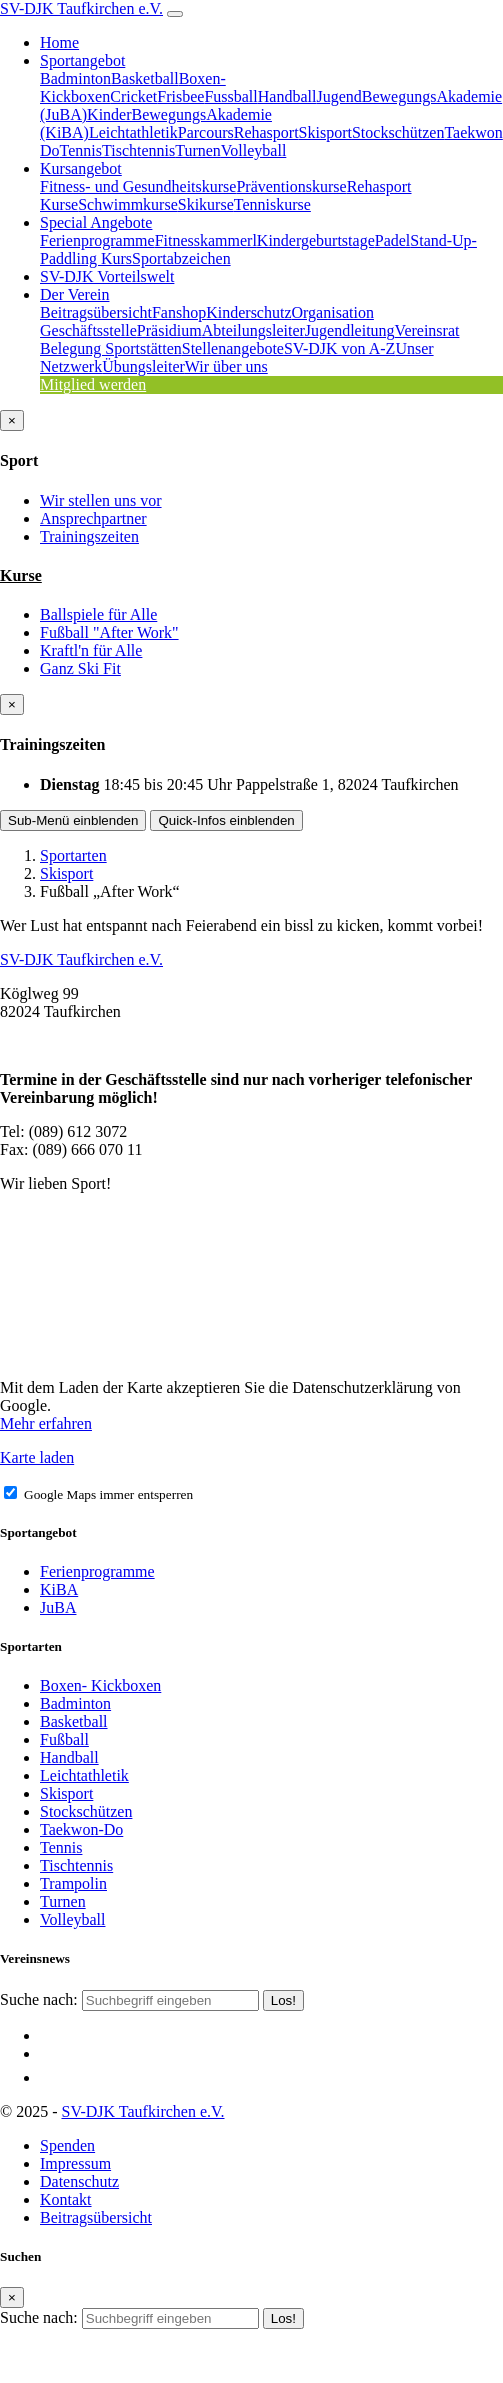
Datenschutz (79, 2181)
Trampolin (73, 1883)
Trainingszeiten (89, 536)
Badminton (75, 78)
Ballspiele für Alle (98, 614)
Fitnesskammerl (206, 240)
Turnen (198, 150)
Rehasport (266, 132)
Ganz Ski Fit (80, 668)
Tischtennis (138, 150)
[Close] (12, 420)
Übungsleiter (143, 366)
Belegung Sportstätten (111, 348)
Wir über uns (226, 366)
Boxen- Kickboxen (100, 1685)
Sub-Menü (73, 820)
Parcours (206, 132)
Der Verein (74, 294)
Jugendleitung (350, 330)
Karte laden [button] (37, 1457)
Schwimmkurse (128, 204)
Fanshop (179, 312)
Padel (393, 240)
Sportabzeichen (181, 258)
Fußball (64, 1739)
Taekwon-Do (81, 1829)
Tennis (81, 150)
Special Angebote (96, 222)
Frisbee (180, 96)
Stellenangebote (233, 348)
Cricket (133, 96)
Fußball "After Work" (109, 632)
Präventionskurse (291, 186)
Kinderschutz (248, 312)
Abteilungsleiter (253, 330)
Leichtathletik (133, 132)
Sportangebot (82, 60)
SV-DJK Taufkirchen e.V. (81, 8)
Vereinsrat (427, 330)
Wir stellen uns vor (101, 500)
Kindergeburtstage (316, 240)
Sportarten (73, 855)
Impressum (75, 2163)
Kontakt (66, 2199)
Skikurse (206, 204)
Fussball (230, 96)
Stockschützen (398, 132)
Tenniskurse (272, 204)
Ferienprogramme (97, 240)
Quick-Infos (226, 820)
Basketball (145, 78)
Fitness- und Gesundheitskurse (138, 186)
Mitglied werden (93, 384)
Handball (287, 96)
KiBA (59, 1589)
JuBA (58, 1607)
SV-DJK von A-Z (339, 348)
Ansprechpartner (93, 518)
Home (59, 42)
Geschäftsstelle (88, 330)
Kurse (21, 575)
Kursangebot (81, 168)
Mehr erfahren (46, 1423)
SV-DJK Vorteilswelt (107, 276)
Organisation (333, 312)
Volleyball (253, 150)
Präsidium (169, 330)
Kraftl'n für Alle (91, 650)
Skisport (325, 132)
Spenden (67, 2145)
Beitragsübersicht (96, 312)
